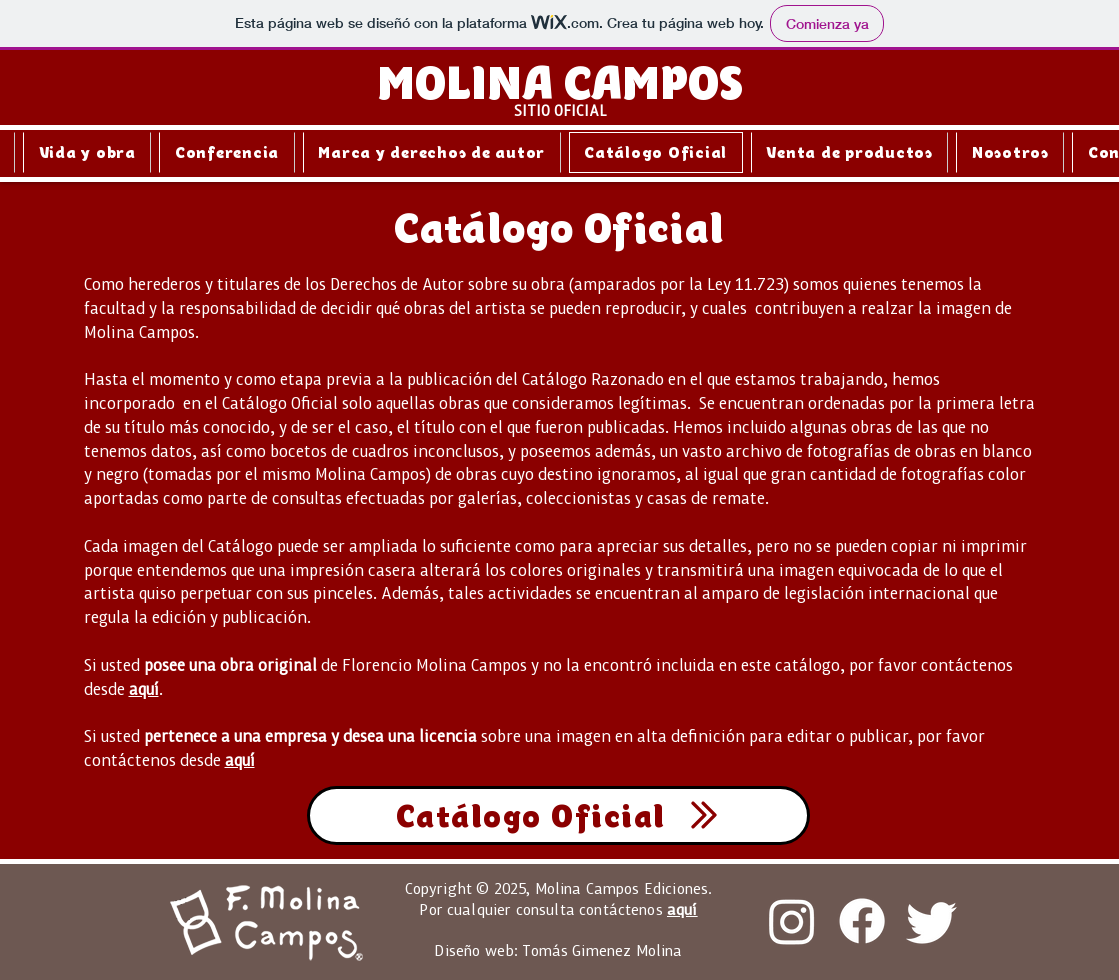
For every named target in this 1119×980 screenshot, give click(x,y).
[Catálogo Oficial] (558, 815)
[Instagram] (792, 921)
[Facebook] (862, 921)
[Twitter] (932, 921)
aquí (144, 688)
